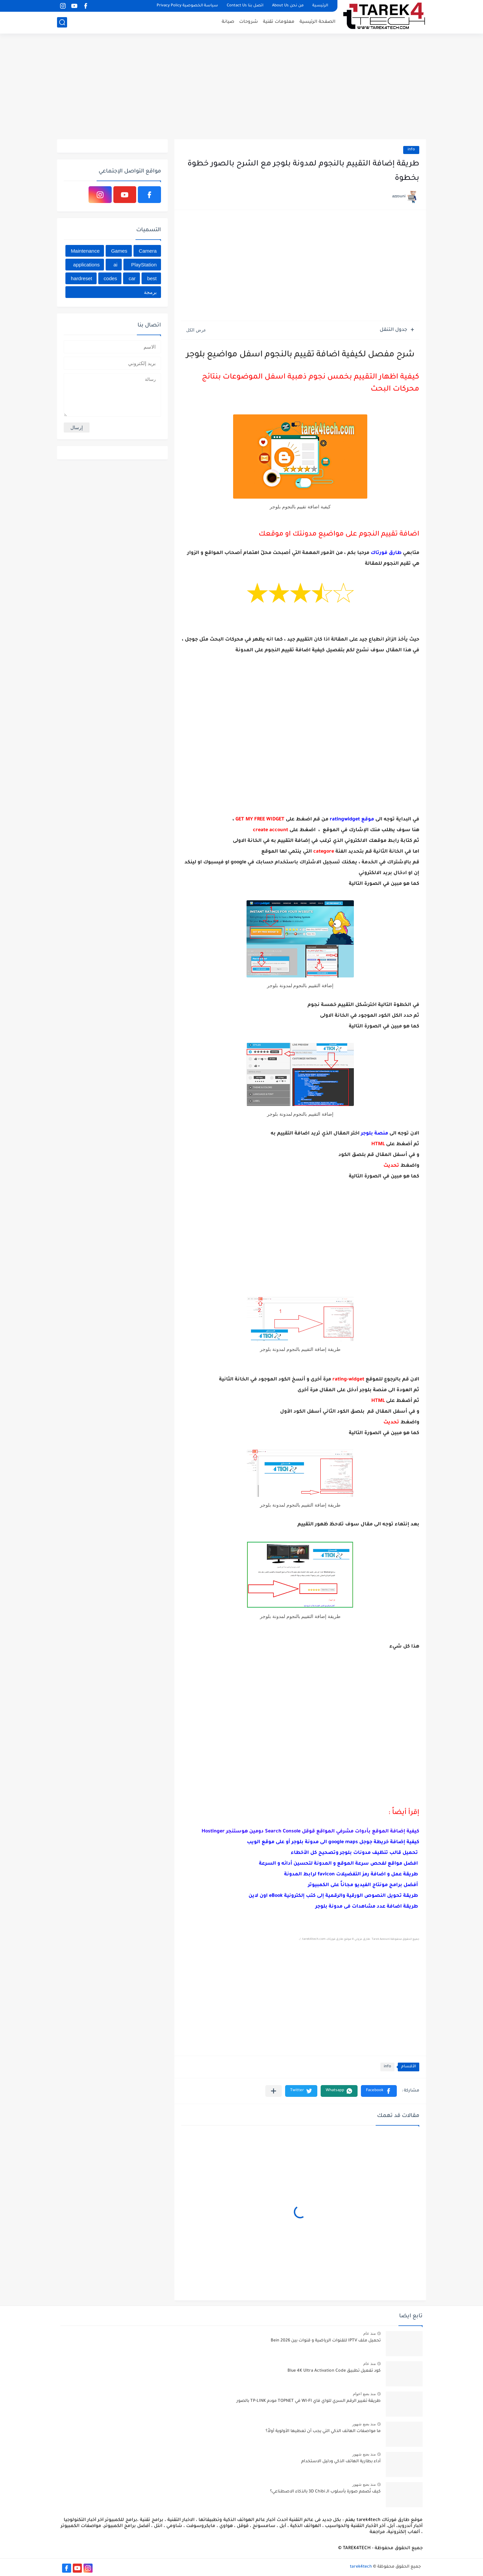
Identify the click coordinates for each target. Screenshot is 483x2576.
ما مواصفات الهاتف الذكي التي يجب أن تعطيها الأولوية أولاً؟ (323, 2431)
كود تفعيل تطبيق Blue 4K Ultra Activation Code (334, 2371)
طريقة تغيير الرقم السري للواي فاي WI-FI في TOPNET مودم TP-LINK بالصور (308, 2401)
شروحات (248, 21)
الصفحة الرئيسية (317, 21)
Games (119, 251)
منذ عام (369, 2333)
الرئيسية (320, 6)
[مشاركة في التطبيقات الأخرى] (273, 2091)
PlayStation (144, 264)
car (132, 278)
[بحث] (62, 22)
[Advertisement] (241, 87)
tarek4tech (361, 2567)
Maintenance (85, 251)
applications (86, 264)
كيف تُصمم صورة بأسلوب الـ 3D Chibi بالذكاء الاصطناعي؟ (325, 2491)
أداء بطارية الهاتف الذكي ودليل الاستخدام (341, 2461)
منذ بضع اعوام (364, 2393)
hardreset (81, 278)
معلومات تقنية (278, 21)
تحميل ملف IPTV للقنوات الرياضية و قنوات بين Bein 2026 (326, 2340)
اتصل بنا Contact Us (245, 6)
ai (115, 264)
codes (110, 278)
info (411, 150)
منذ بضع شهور (364, 2424)
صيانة (228, 21)
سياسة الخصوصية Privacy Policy (187, 6)
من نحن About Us (288, 6)
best (152, 278)
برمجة (150, 292)
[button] (379, 2091)
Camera (148, 251)
